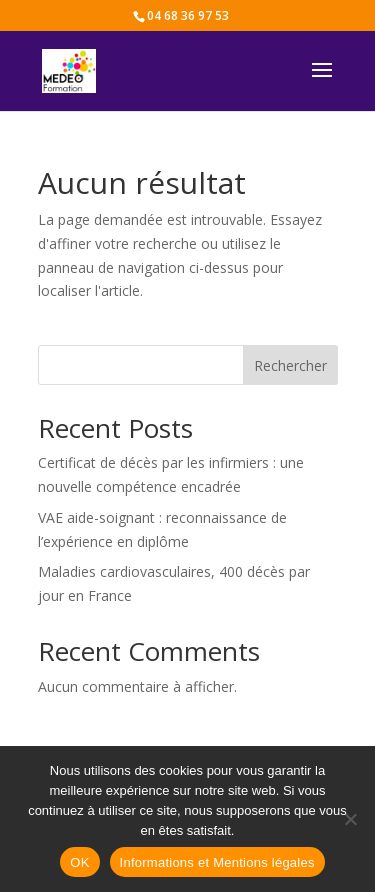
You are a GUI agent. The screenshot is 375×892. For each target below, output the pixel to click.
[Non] (350, 819)
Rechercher (290, 365)
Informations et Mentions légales (217, 862)
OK (79, 862)
